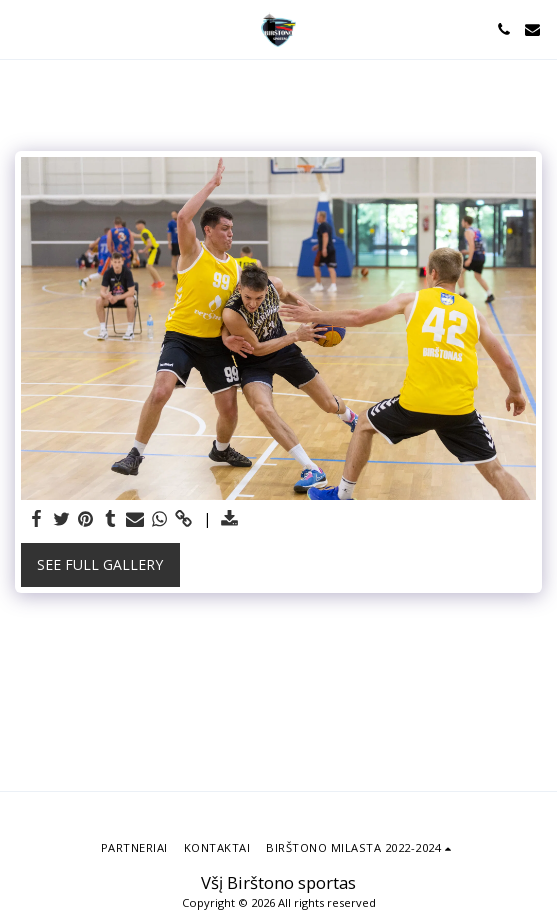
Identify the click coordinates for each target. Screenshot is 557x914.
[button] (22, 28)
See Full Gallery (100, 564)
